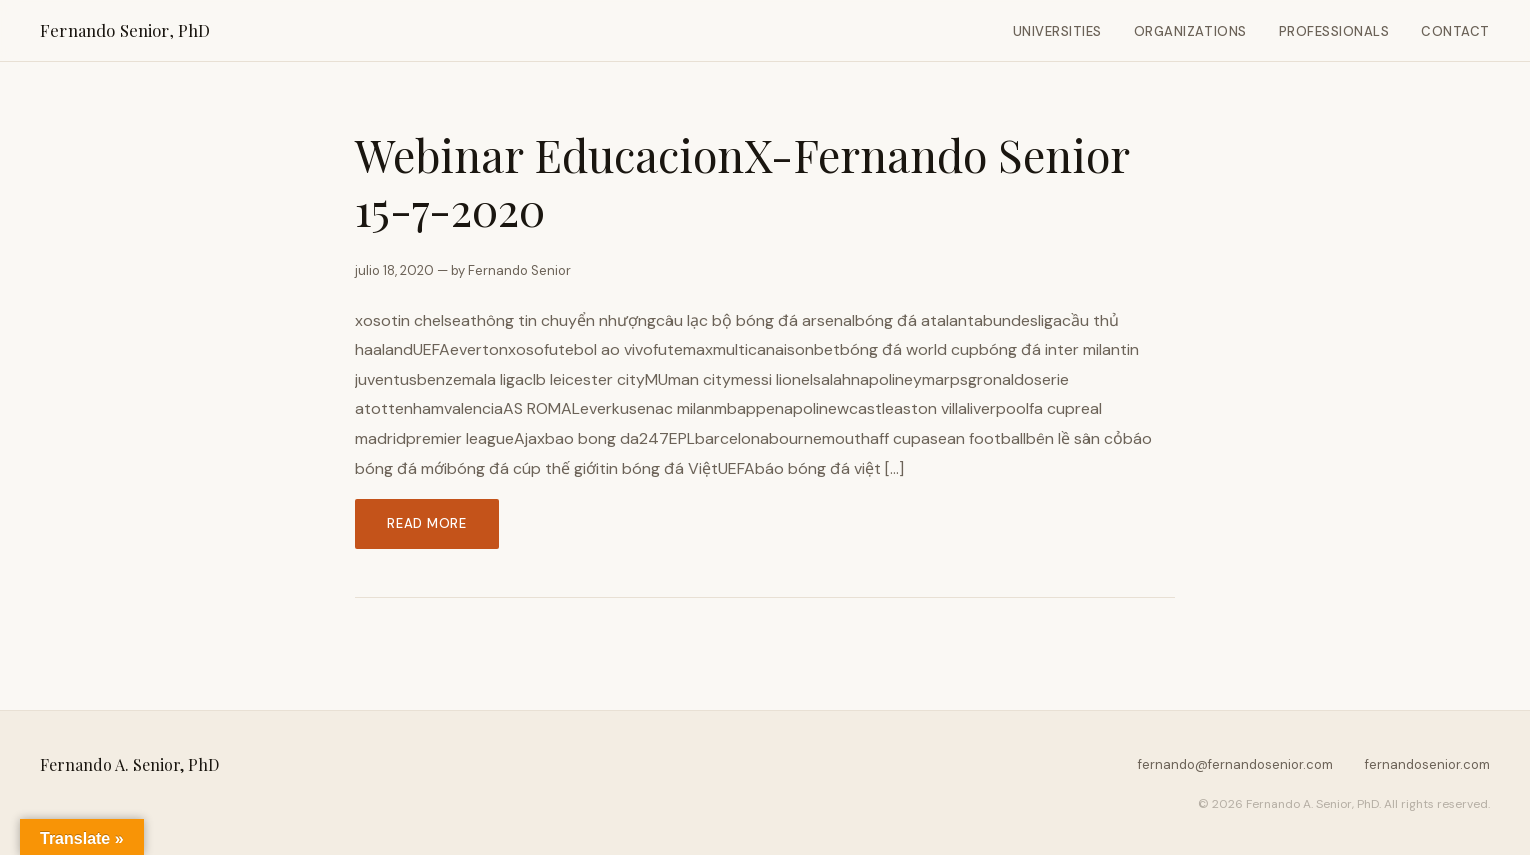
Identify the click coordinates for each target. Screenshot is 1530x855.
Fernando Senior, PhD (125, 30)
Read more (427, 523)
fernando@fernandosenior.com (1235, 764)
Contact (1455, 31)
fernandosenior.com (1427, 764)
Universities (1057, 31)
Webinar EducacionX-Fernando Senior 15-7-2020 (742, 181)
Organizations (1190, 31)
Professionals (1334, 31)
